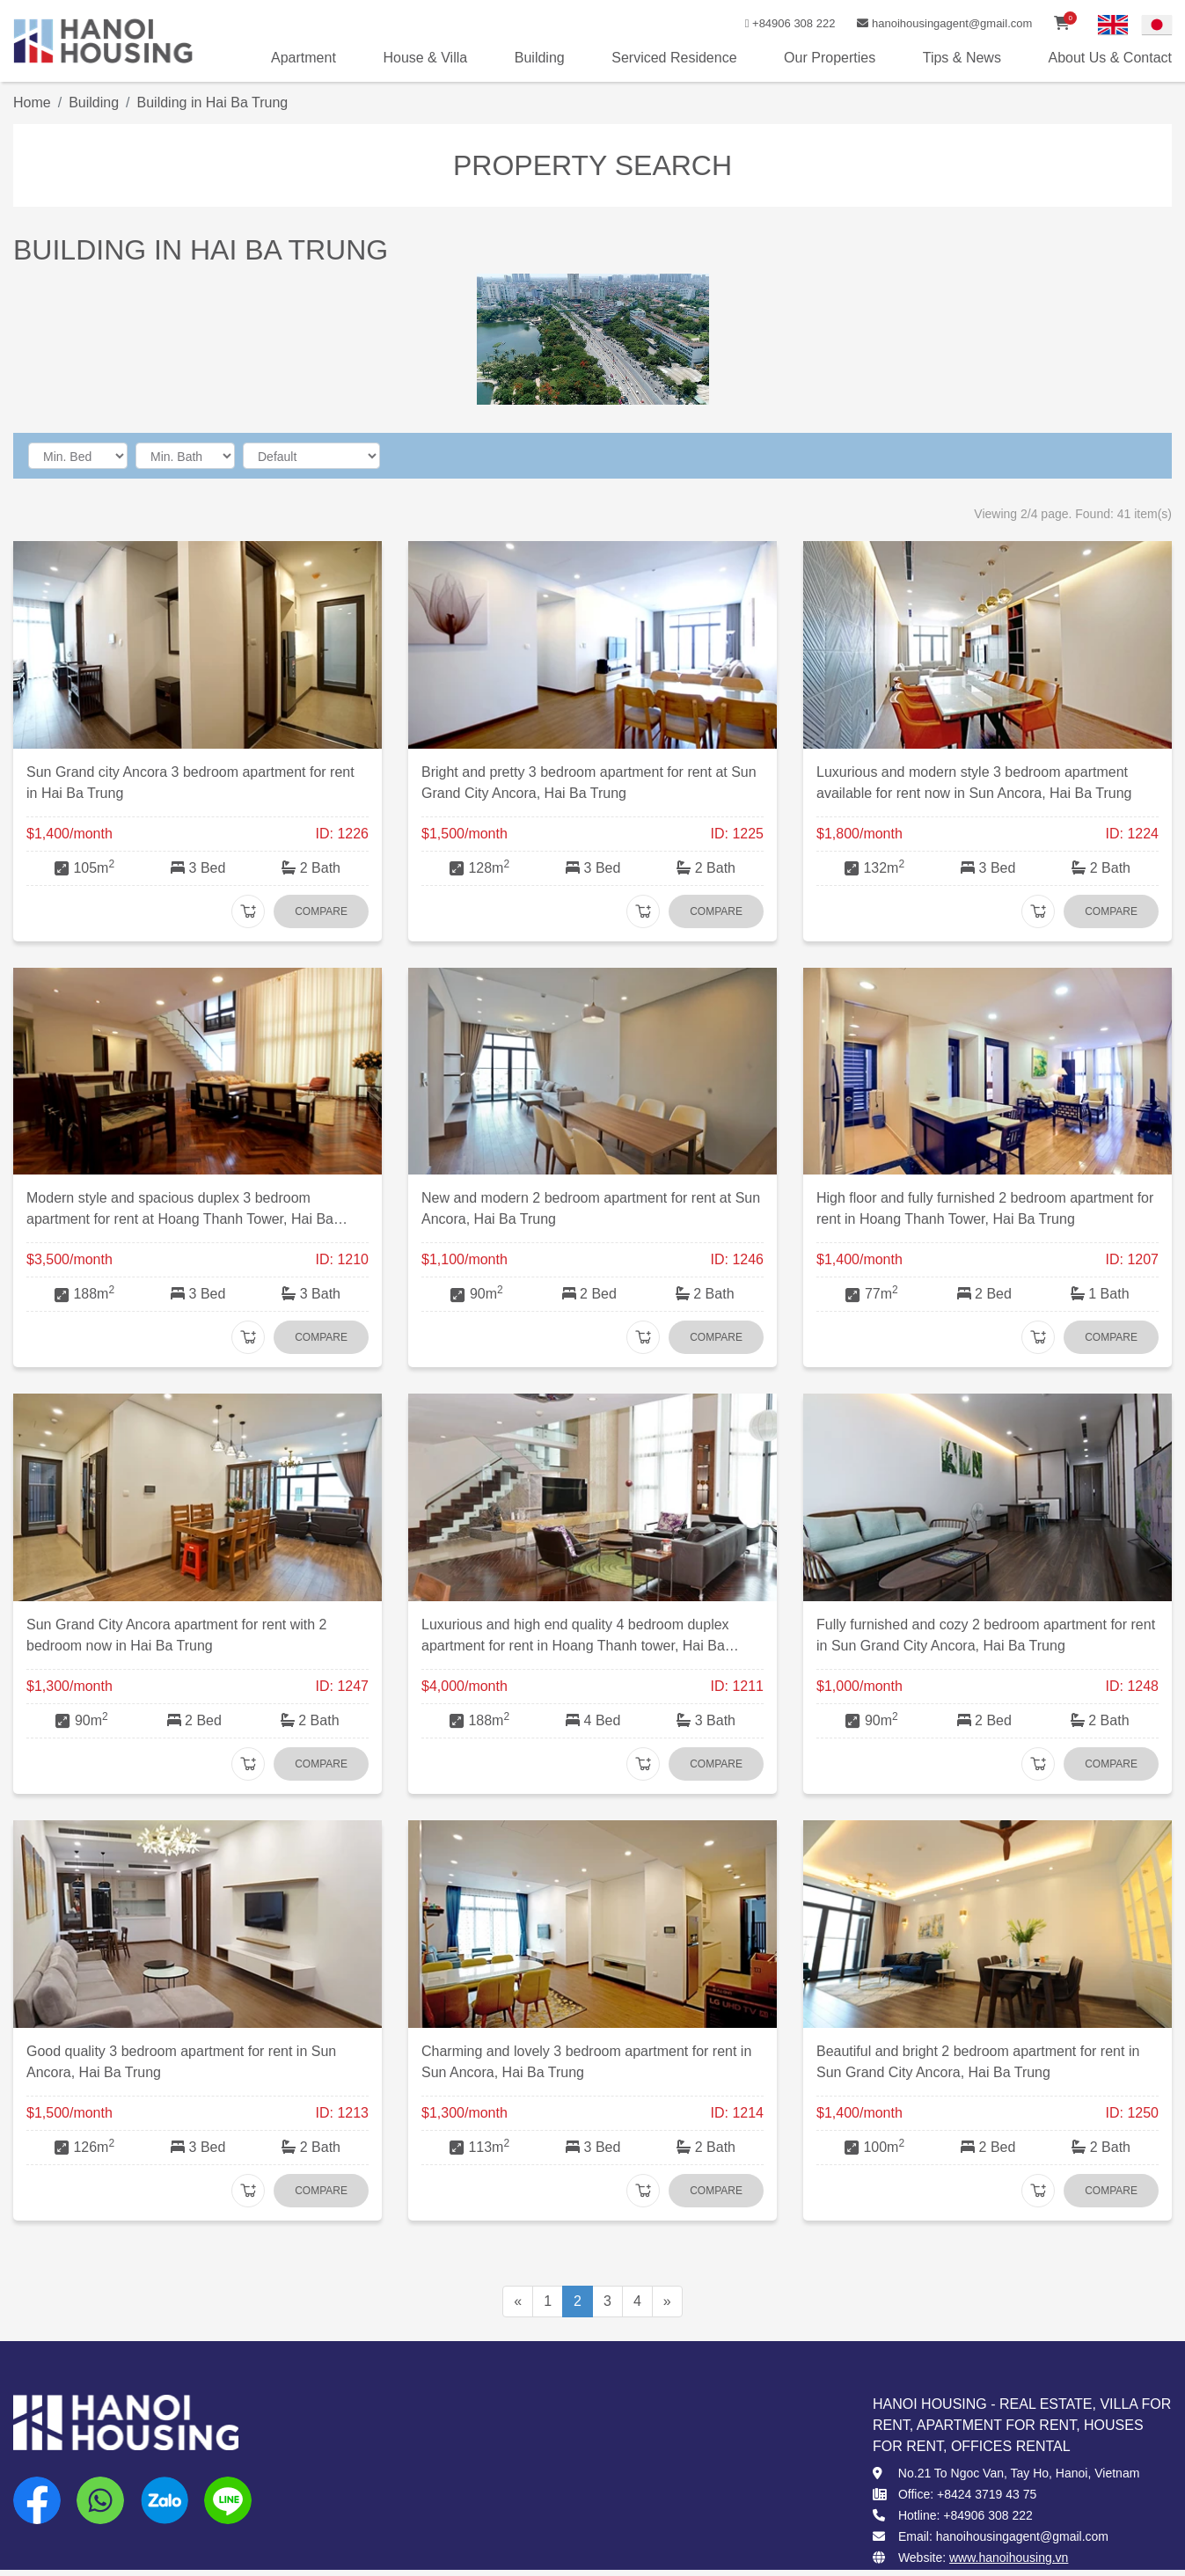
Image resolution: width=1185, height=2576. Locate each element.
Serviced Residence (673, 57)
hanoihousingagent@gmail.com (944, 23)
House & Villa (425, 57)
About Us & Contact (1110, 57)
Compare (321, 911)
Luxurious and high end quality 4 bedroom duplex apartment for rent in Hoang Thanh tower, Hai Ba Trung (575, 1645)
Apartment (303, 57)
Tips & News (962, 57)
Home (32, 102)
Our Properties (829, 57)
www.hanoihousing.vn (1008, 2557)
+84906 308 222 (787, 23)
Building (540, 57)
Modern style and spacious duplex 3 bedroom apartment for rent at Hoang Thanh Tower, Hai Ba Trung (179, 1219)
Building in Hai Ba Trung (213, 102)
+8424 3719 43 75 (986, 2494)
